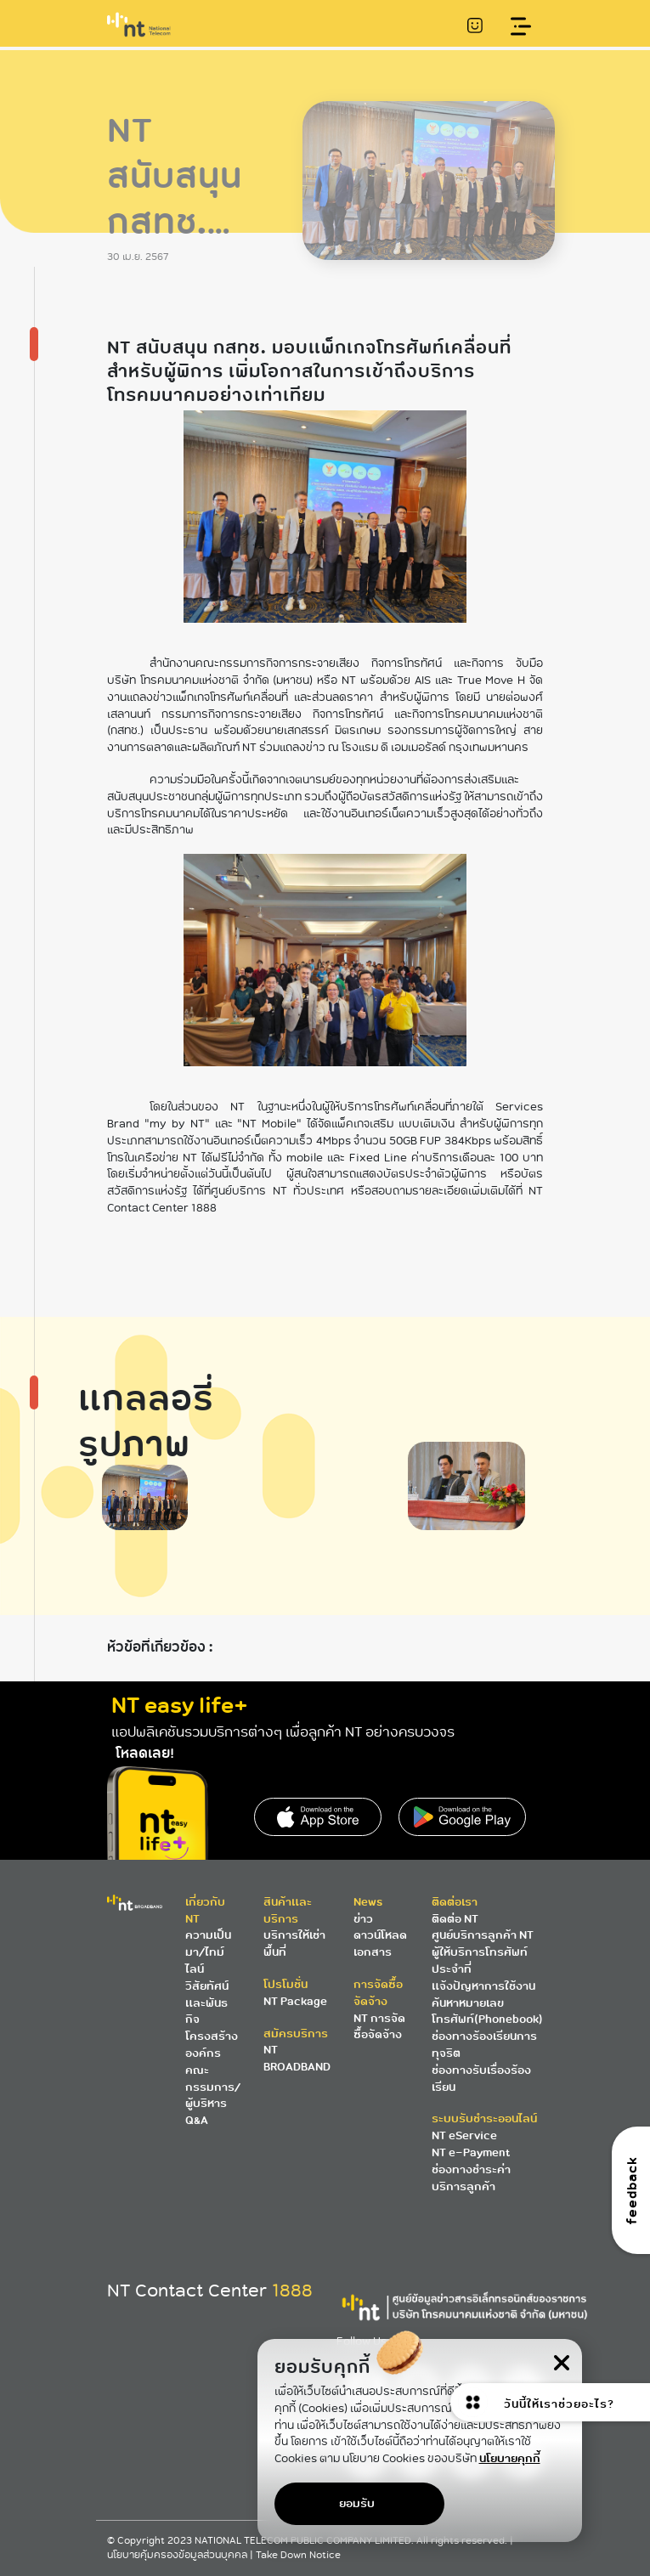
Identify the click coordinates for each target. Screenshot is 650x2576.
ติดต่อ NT (455, 1919)
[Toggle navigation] (520, 27)
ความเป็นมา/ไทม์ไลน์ (208, 1952)
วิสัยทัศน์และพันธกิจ (207, 2003)
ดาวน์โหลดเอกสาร (380, 1943)
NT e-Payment (471, 2152)
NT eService (464, 2135)
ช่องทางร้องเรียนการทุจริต (484, 2044)
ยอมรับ (357, 2503)
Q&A (196, 2120)
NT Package (295, 2001)
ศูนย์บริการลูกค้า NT (483, 1935)
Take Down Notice (298, 2555)
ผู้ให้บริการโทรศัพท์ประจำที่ (480, 1960)
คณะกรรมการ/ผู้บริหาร (212, 2087)
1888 (292, 2290)
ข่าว (363, 1919)
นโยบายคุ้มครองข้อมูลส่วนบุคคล (178, 2555)
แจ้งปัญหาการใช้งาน (483, 1986)
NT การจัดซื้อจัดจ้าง (379, 2026)
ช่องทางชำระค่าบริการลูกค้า (471, 2178)
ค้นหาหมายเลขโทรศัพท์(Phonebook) (487, 2011)
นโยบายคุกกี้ (509, 2458)
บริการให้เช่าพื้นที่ (294, 1943)
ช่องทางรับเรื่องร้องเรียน (481, 2078)
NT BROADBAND (297, 2058)
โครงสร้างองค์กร (211, 2044)
